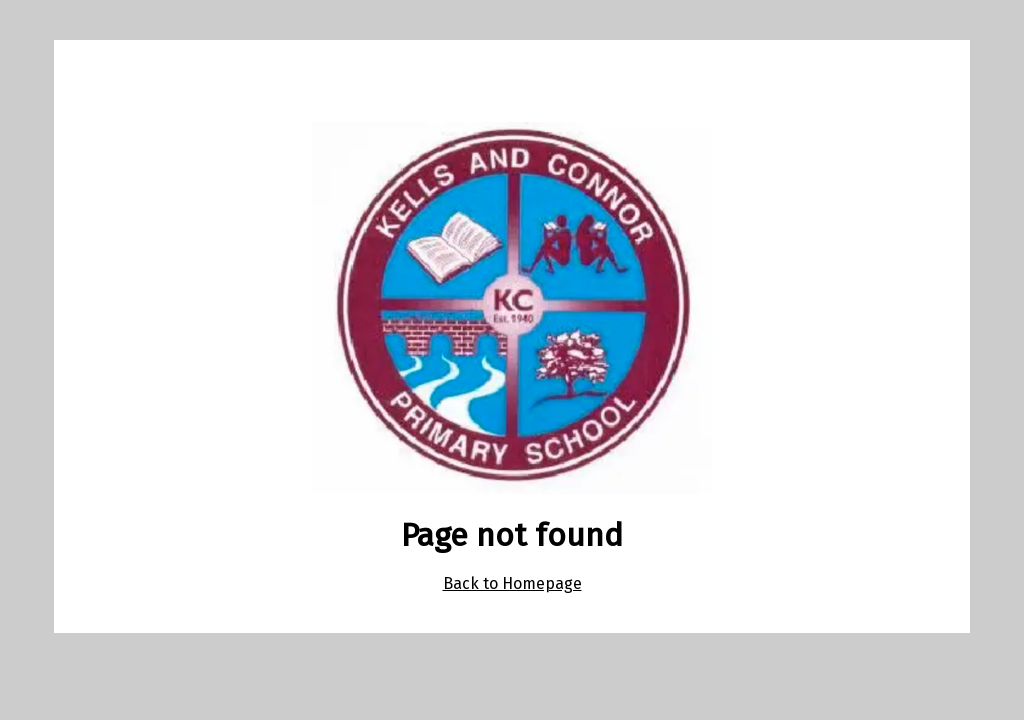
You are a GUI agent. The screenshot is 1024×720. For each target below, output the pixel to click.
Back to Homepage (512, 583)
